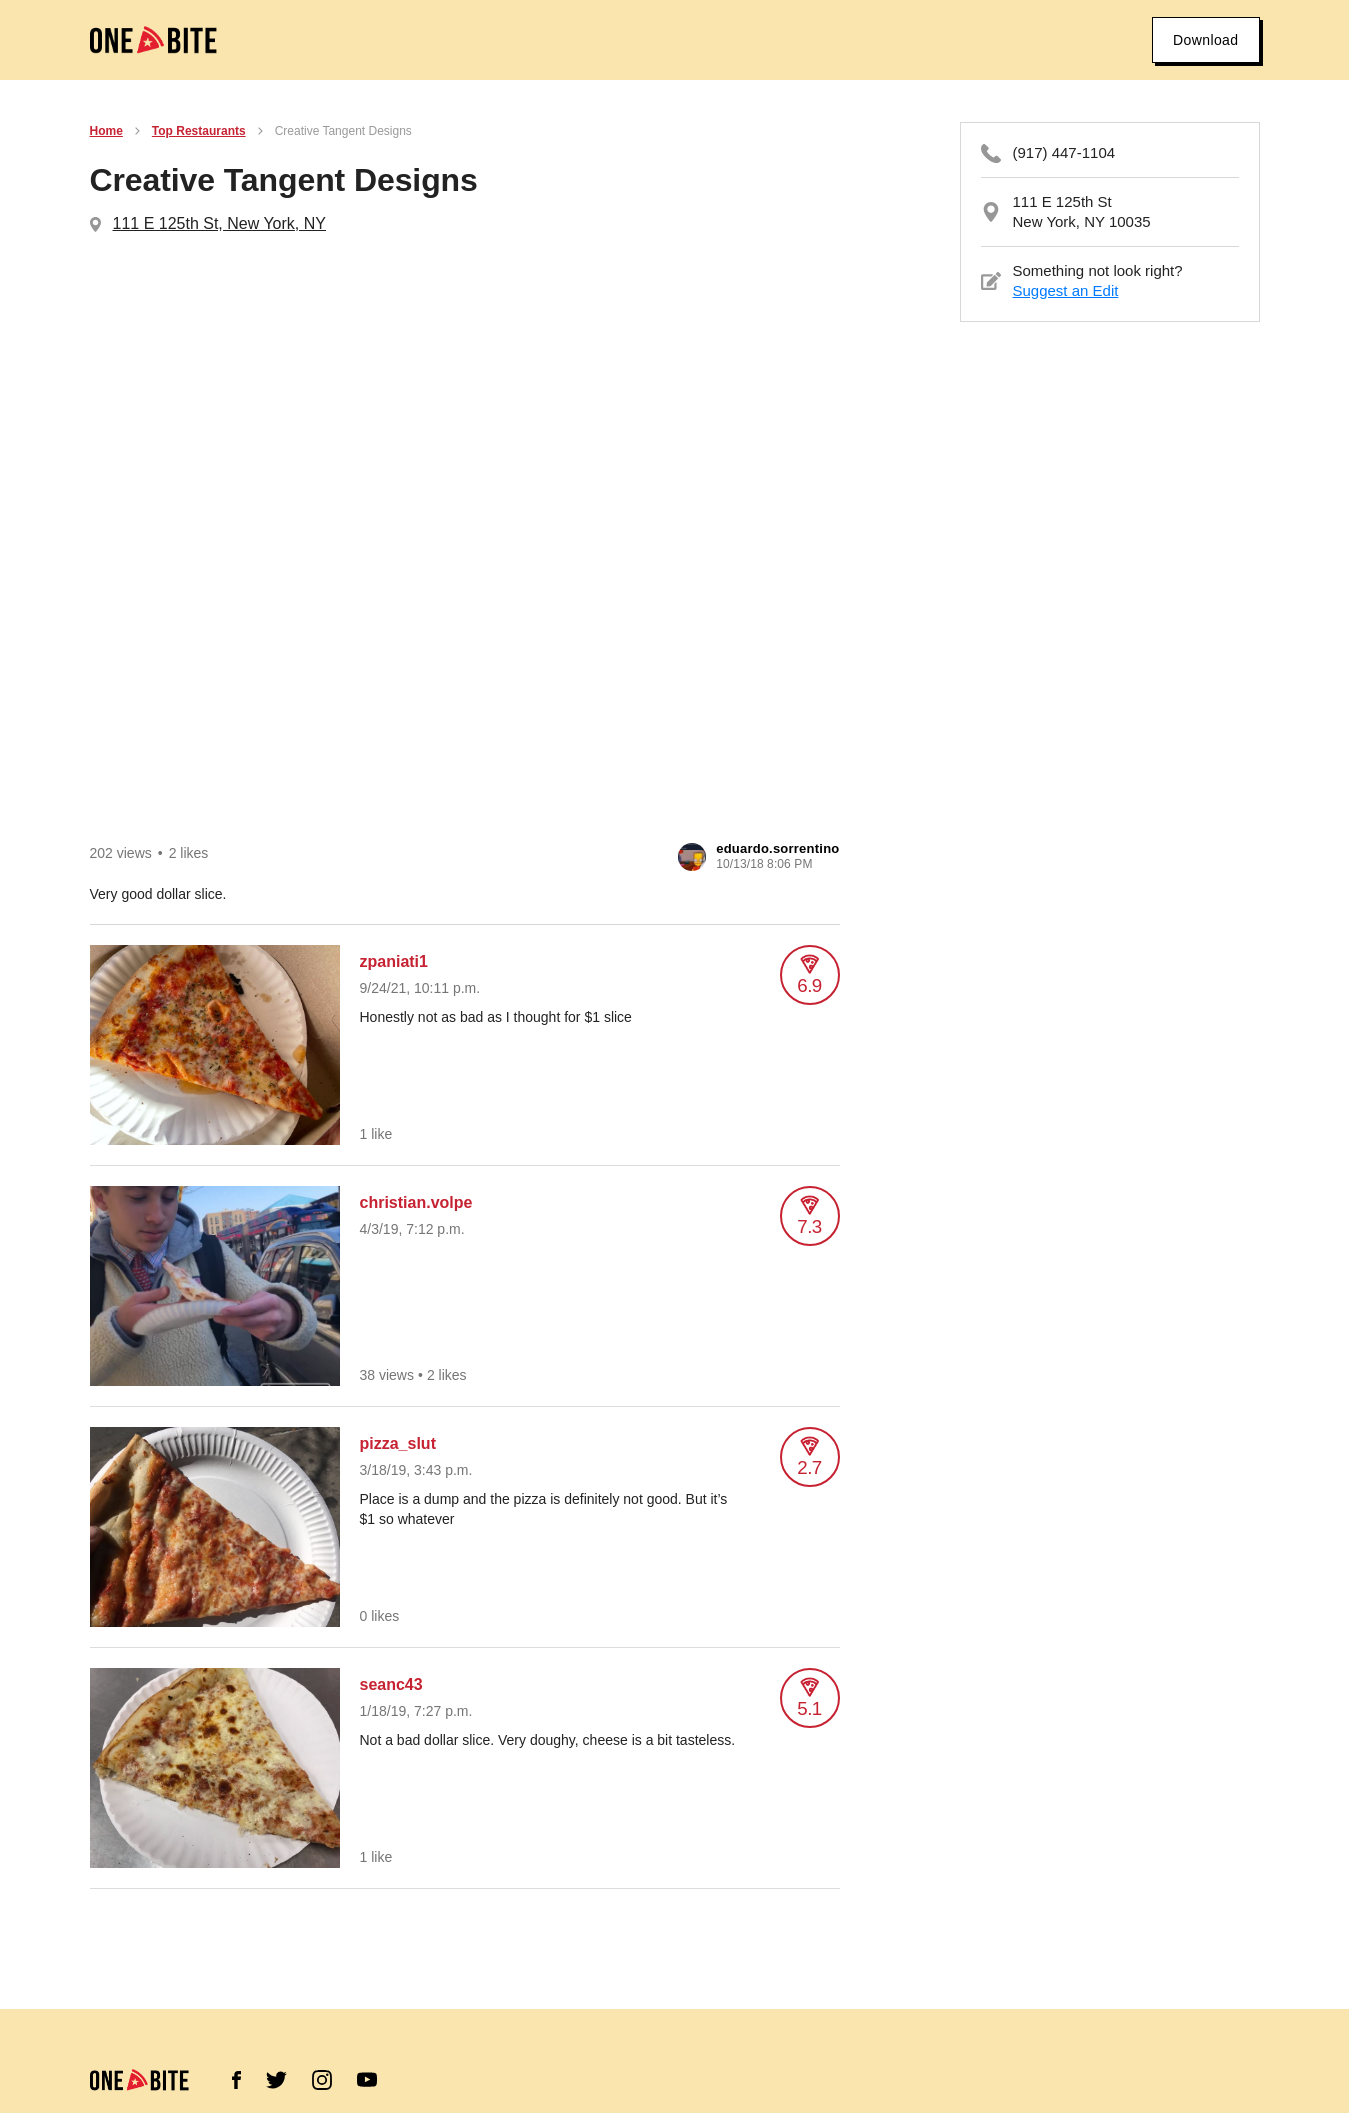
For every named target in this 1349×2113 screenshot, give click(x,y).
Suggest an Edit (1066, 290)
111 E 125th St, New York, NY (219, 223)
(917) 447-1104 (1064, 152)
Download (1205, 40)
